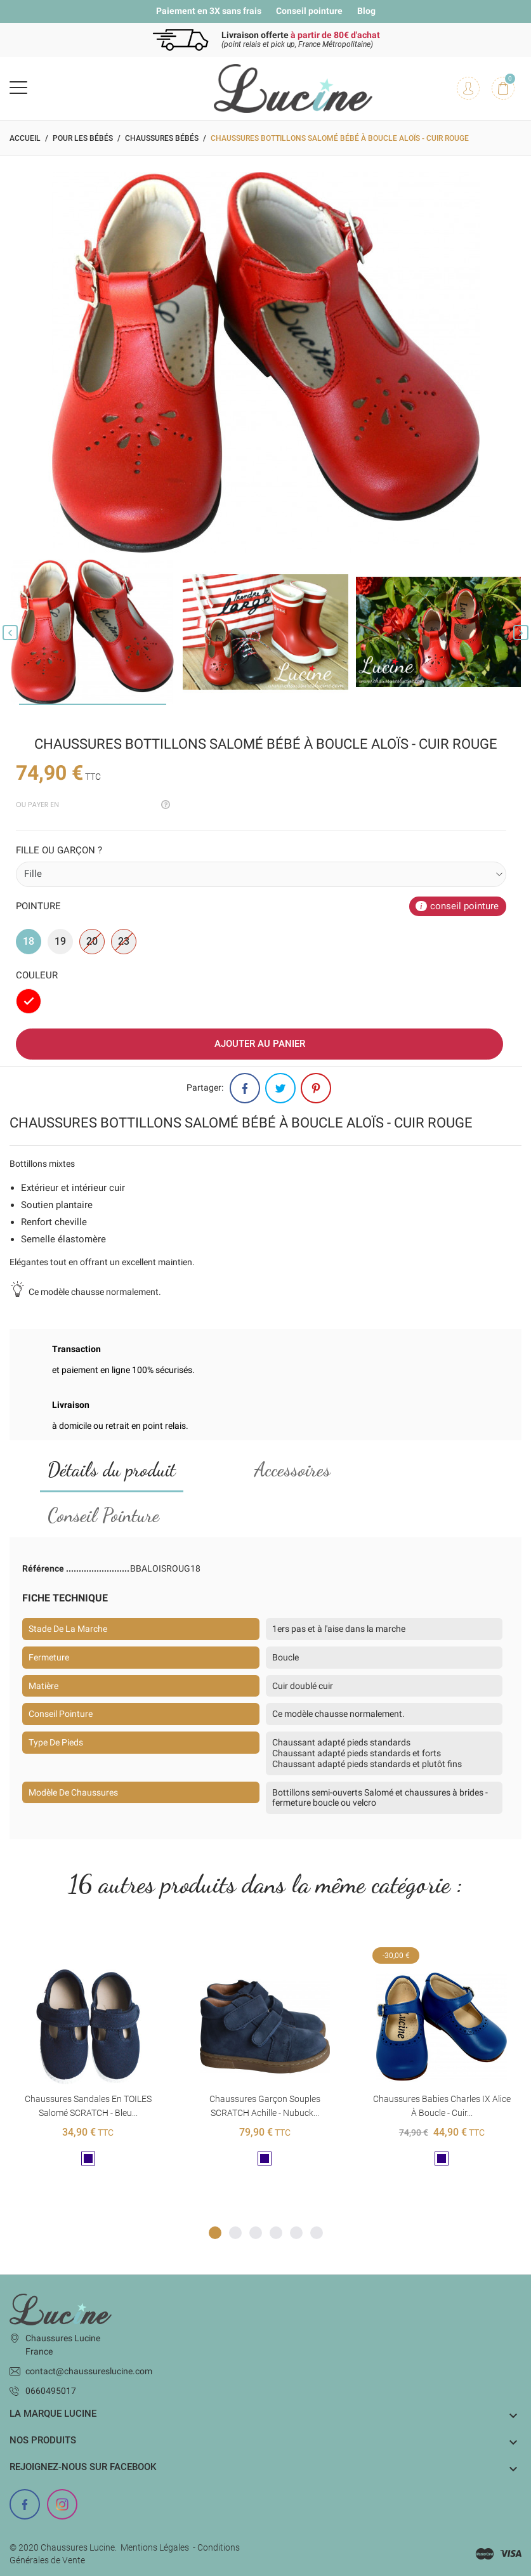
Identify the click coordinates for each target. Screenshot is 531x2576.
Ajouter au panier (259, 1043)
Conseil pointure (309, 11)
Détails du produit (112, 1469)
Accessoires (292, 1469)
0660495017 (50, 2391)
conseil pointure (464, 906)
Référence (44, 1568)
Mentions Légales (155, 2547)
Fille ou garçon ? (59, 850)
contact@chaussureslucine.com (88, 2371)
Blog (366, 11)
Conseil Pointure (103, 1515)
